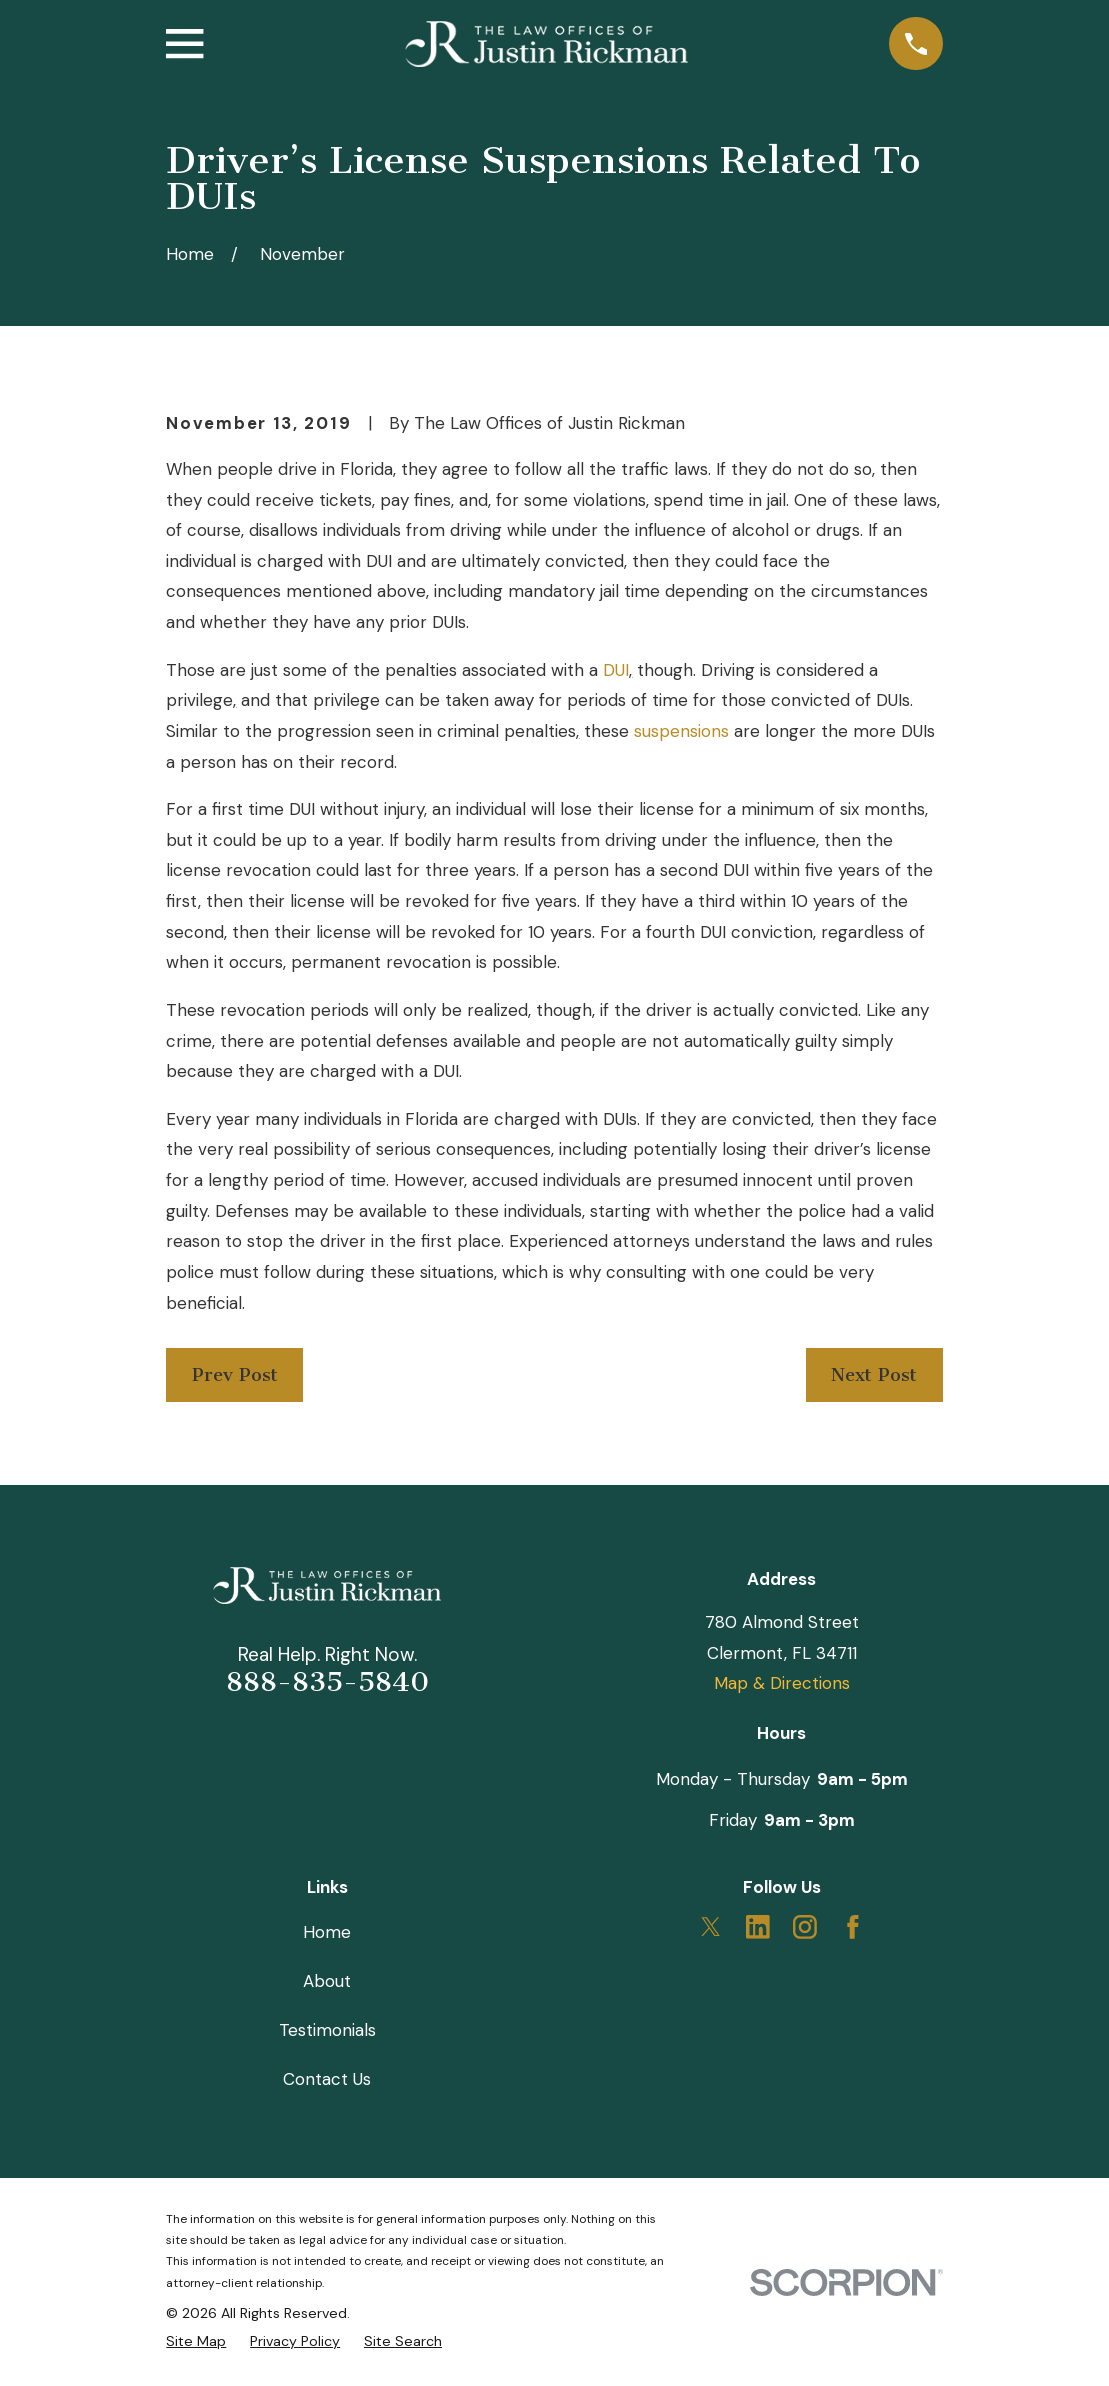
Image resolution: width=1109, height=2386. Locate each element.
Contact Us (327, 2079)
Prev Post (235, 1375)
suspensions (681, 731)
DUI (616, 670)
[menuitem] (196, 2341)
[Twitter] (711, 1927)
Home (327, 1932)
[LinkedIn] (758, 1927)
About (327, 1981)
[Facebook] (853, 1927)
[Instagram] (805, 1927)
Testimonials (327, 2030)
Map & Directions (782, 1683)
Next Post (874, 1375)
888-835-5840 (327, 1682)
